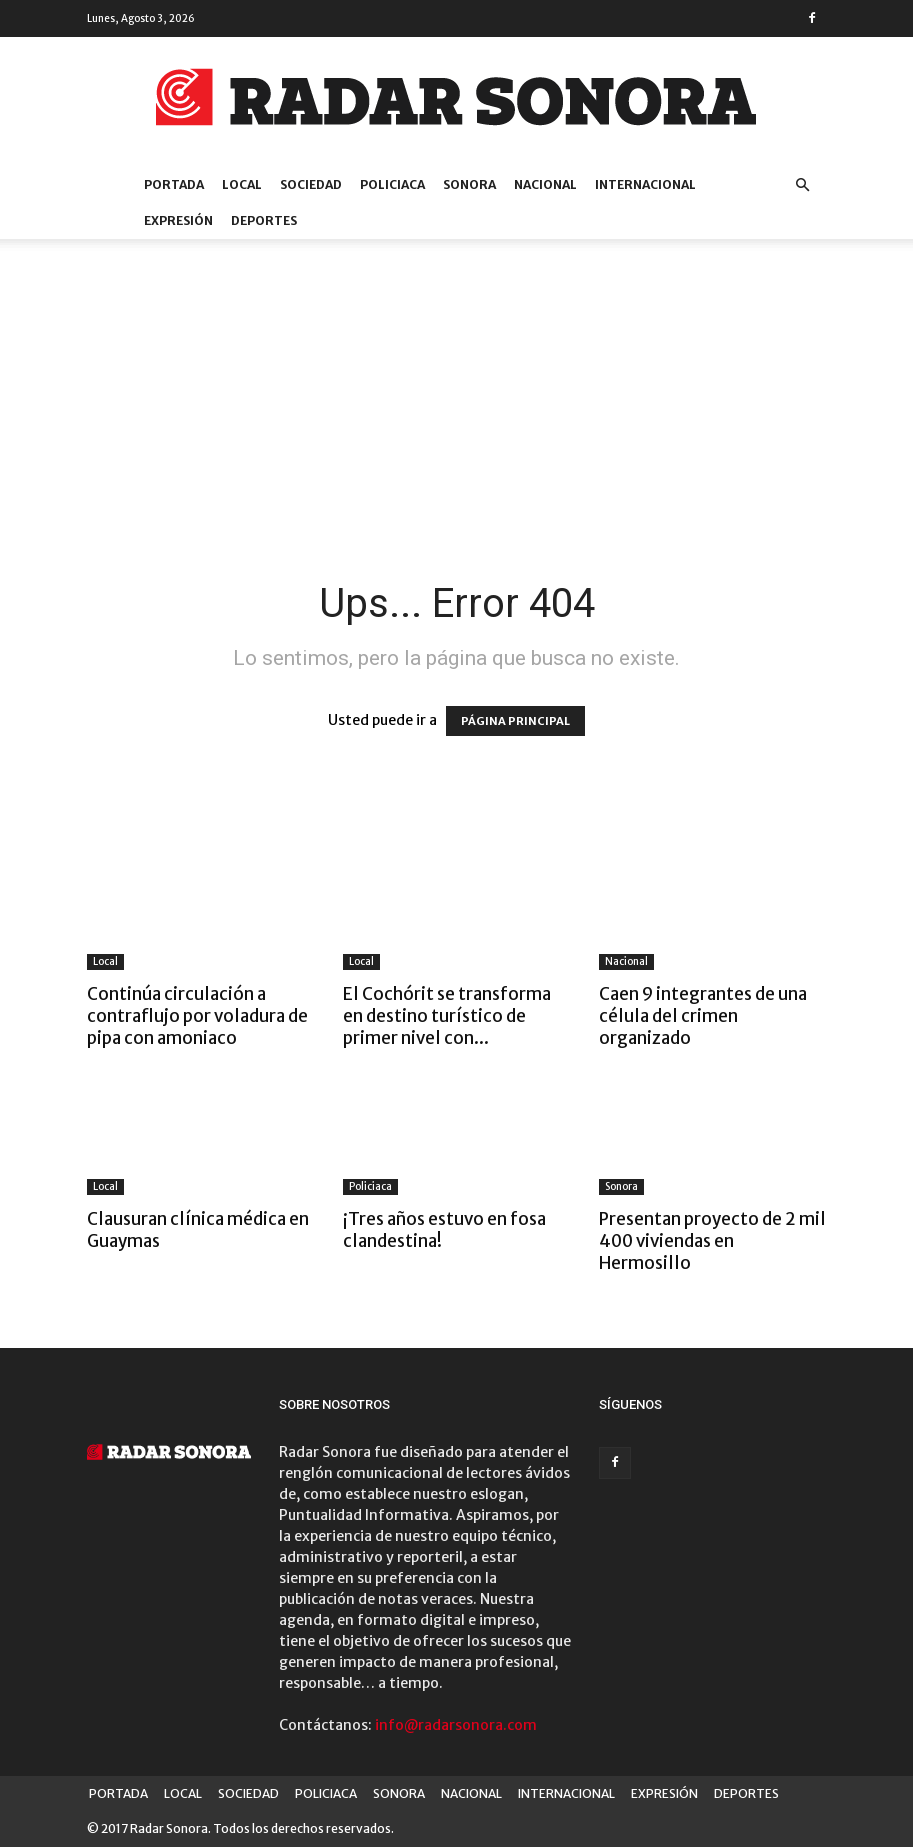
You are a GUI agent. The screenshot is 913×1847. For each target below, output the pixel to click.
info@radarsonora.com (456, 1725)
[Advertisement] (457, 429)
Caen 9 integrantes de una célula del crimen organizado (703, 1016)
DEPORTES (264, 220)
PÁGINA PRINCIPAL (515, 721)
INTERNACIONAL (645, 184)
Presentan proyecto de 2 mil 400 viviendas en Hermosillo (712, 1241)
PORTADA (174, 184)
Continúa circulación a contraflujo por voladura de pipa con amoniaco (197, 1016)
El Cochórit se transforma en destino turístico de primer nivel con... (447, 1016)
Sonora (621, 1186)
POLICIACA (392, 184)
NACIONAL (545, 184)
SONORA (469, 184)
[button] (803, 185)
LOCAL (242, 184)
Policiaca (370, 1186)
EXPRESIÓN (178, 220)
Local (105, 961)
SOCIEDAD (311, 184)
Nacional (626, 961)
